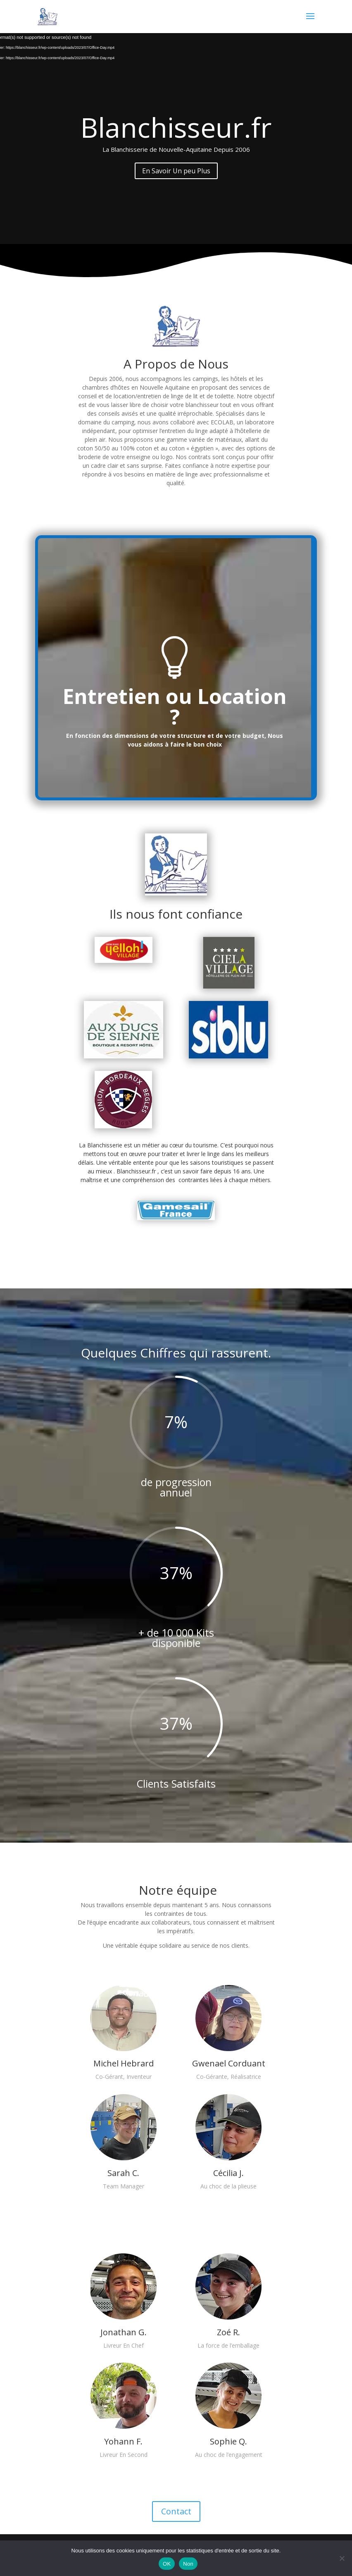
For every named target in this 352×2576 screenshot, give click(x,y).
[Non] (342, 2558)
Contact (176, 2511)
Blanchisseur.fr (176, 127)
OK (167, 2564)
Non (188, 2564)
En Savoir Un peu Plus (176, 170)
